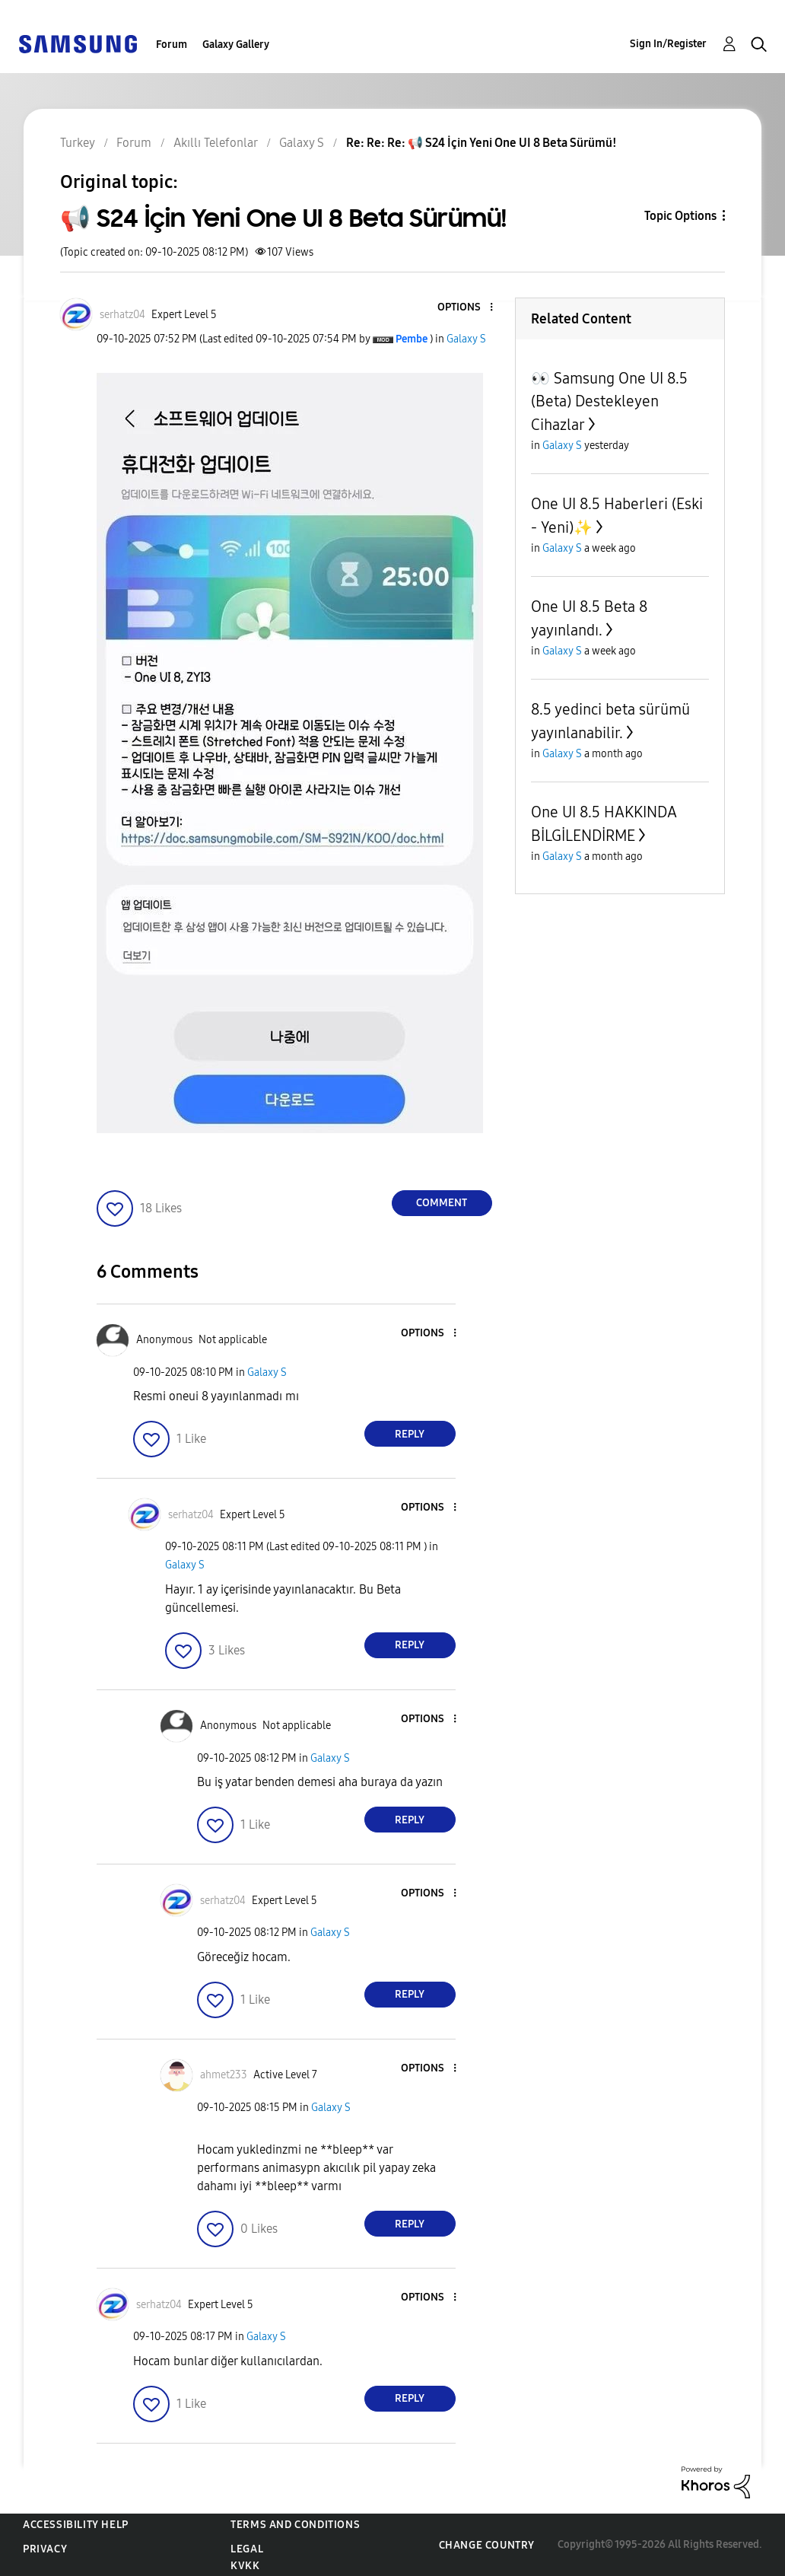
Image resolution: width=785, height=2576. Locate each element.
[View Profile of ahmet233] (223, 2074)
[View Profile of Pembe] (411, 339)
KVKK (244, 2565)
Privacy (45, 2549)
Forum (171, 44)
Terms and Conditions (295, 2524)
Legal (246, 2549)
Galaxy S (466, 339)
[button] (465, 308)
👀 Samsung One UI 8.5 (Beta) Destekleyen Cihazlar (609, 401)
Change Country (487, 2545)
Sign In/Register (668, 43)
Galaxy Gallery (235, 44)
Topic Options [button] (680, 216)
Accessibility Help (76, 2524)
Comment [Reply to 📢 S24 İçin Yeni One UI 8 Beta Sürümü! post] (441, 1202)
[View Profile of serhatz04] (122, 314)
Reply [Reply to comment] (409, 1434)
